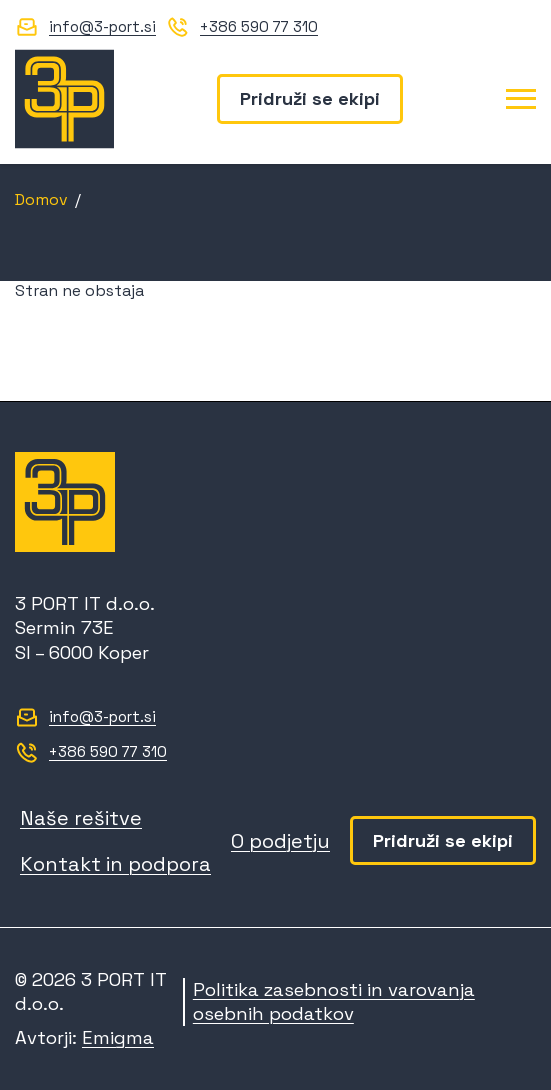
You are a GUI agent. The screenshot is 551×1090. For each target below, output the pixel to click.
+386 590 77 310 (259, 26)
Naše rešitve (81, 818)
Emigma (118, 1037)
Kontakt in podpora (115, 864)
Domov (41, 199)
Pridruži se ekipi (310, 98)
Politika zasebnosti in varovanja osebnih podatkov (334, 1001)
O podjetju (280, 841)
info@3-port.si (102, 26)
